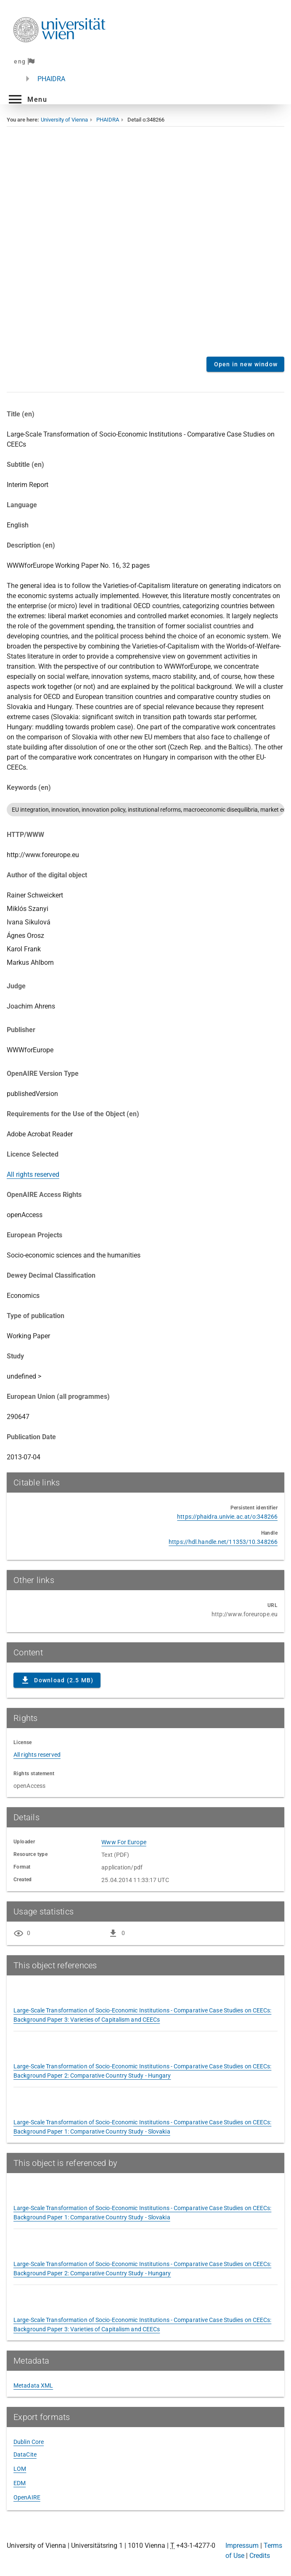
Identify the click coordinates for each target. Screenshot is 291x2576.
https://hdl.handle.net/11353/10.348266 (223, 1541)
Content (145, 245)
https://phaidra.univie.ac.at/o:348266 (227, 1516)
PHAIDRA (51, 79)
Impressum (242, 2546)
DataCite (25, 2454)
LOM (19, 2468)
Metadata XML (33, 2385)
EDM (19, 2483)
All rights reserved (33, 1174)
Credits (259, 2556)
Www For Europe (123, 1842)
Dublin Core (28, 2441)
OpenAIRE (26, 2497)
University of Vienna (64, 119)
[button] (26, 99)
